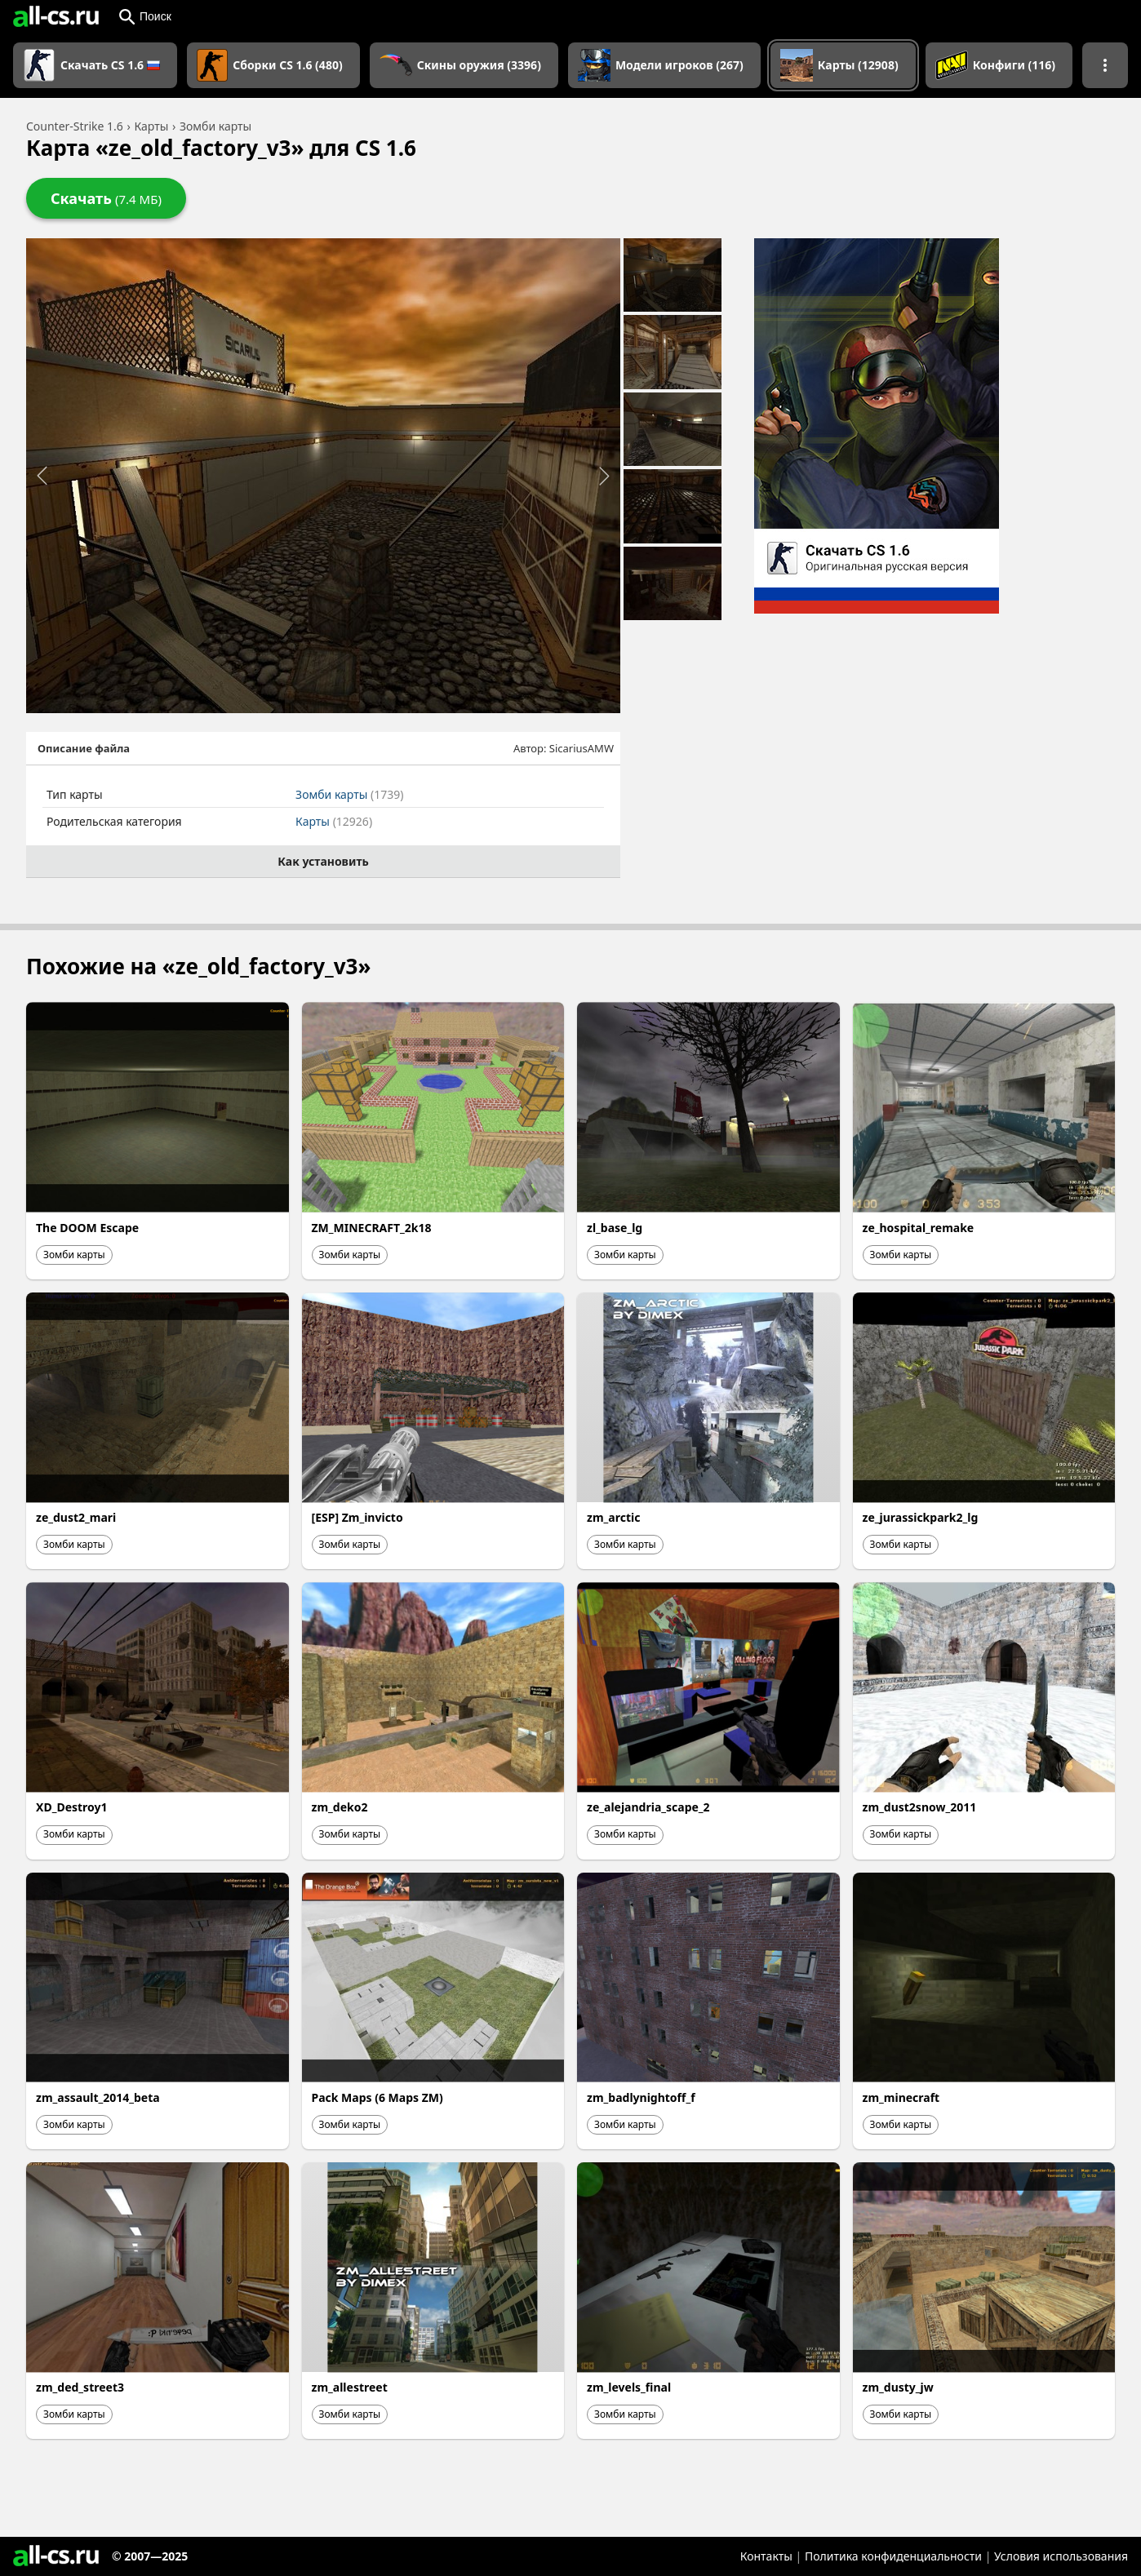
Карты (333, 821)
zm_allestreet (350, 2387)
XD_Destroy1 (72, 1807)
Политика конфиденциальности (893, 2556)
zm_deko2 (340, 1807)
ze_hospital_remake (919, 1227)
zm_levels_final (629, 2387)
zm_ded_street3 (80, 2387)
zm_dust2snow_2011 (920, 1807)
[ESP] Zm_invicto (357, 1517)
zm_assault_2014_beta (98, 2097)
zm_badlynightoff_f (641, 2097)
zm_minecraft (901, 2097)
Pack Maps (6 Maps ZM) (377, 2097)
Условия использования (1061, 2556)
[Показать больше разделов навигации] (1105, 65)
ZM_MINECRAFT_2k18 (372, 1227)
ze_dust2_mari (76, 1517)
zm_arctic (613, 1517)
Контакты (766, 2556)
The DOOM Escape (87, 1227)
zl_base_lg (614, 1227)
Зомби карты (349, 794)
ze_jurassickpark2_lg (921, 1517)
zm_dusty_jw (898, 2387)
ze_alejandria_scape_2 (648, 1807)
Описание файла (84, 748)
